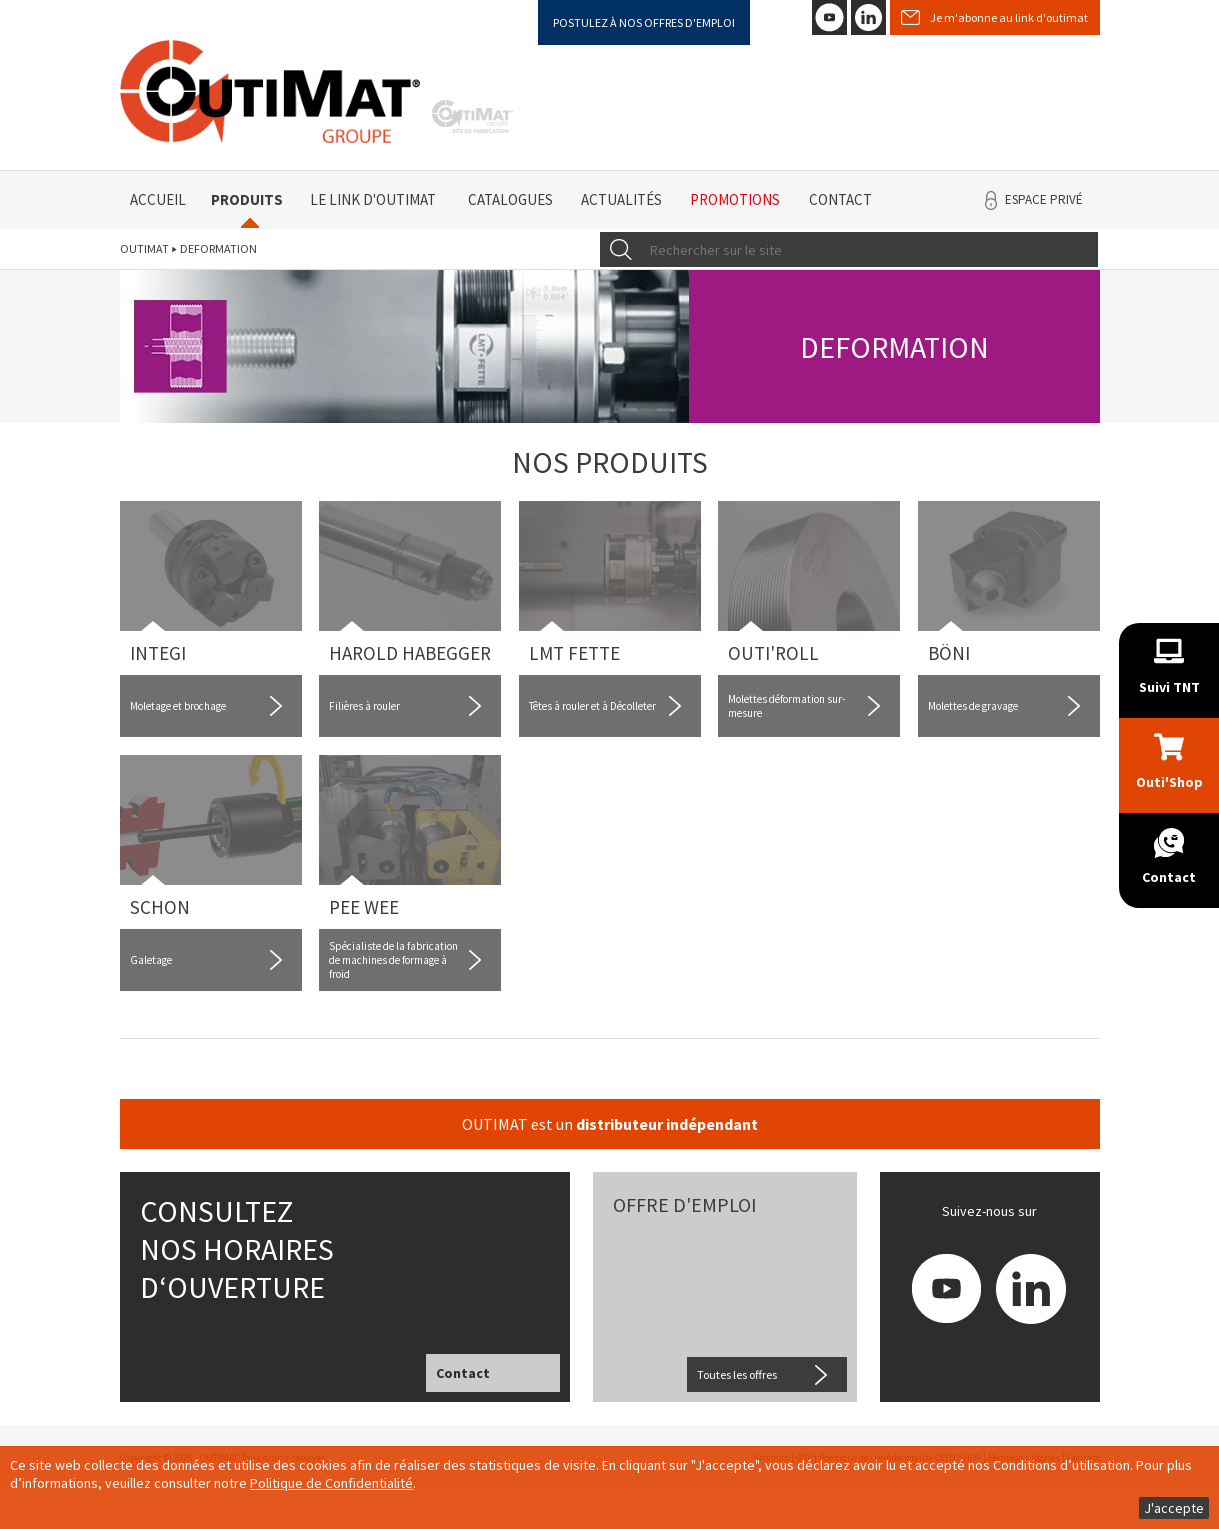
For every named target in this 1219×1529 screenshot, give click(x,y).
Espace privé (1044, 199)
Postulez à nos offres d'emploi (644, 22)
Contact (840, 199)
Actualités (621, 199)
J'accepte (1174, 1508)
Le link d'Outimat (373, 199)
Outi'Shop (1169, 782)
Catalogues (510, 199)
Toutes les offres (737, 1374)
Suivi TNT (1169, 687)
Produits (247, 199)
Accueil (158, 199)
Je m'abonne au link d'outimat (1009, 17)
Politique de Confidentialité (331, 1483)
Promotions (735, 199)
